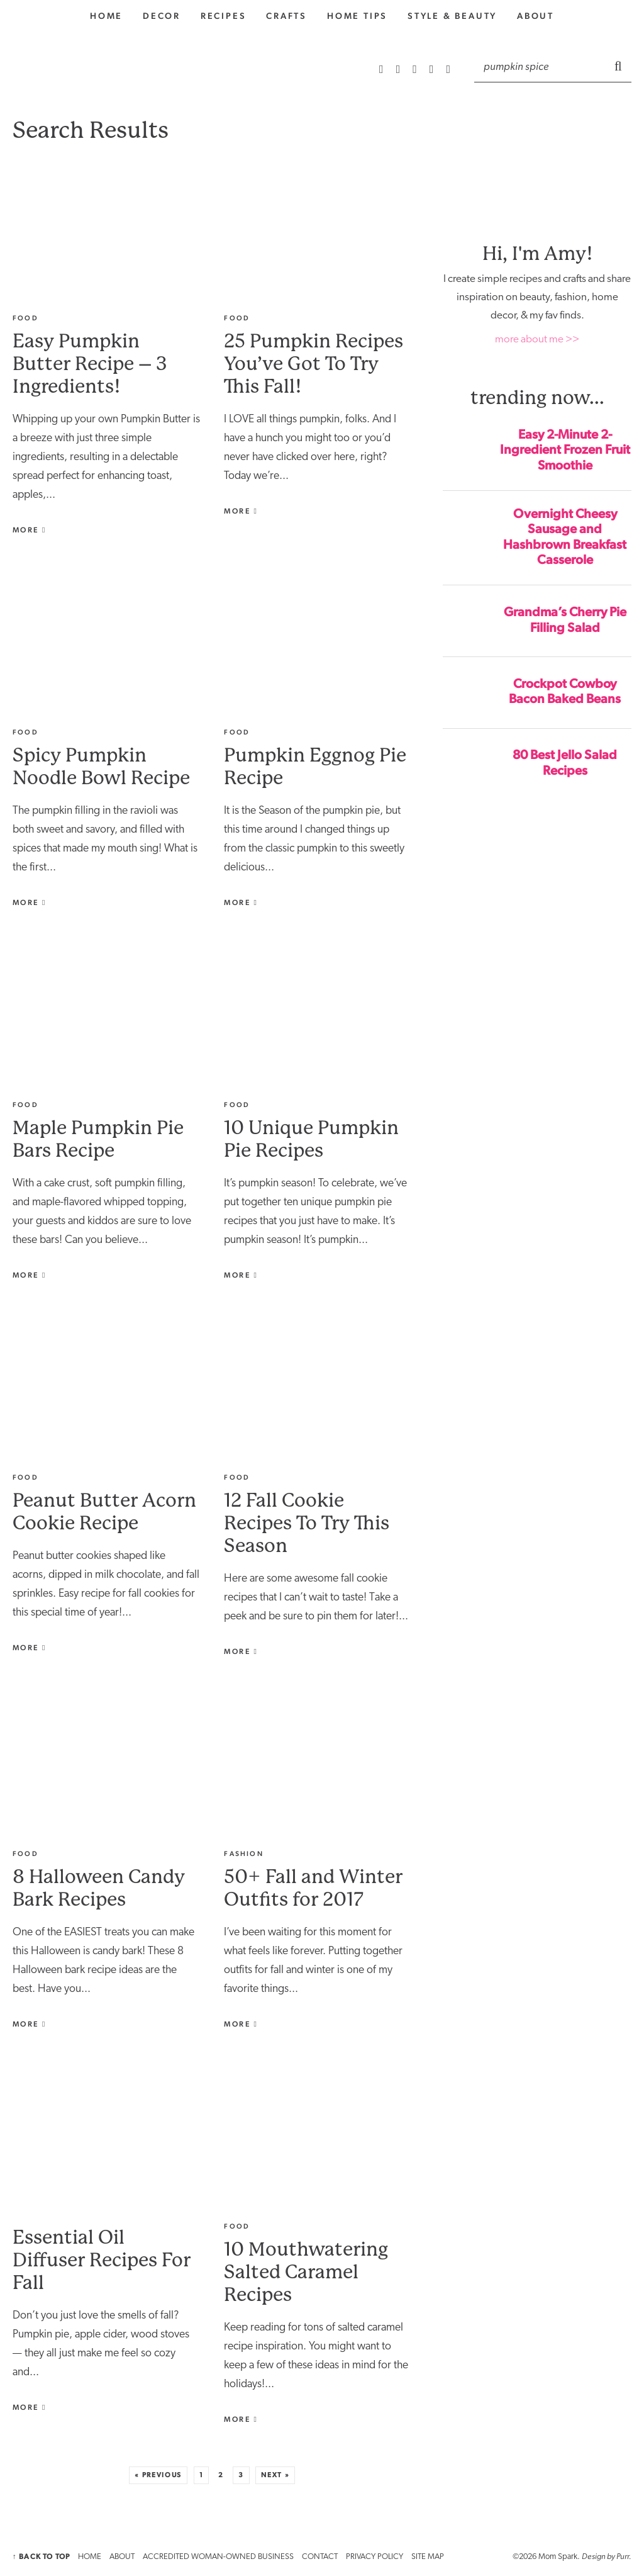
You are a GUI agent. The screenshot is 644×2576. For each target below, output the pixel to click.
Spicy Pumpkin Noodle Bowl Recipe (101, 766)
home (106, 16)
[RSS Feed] (382, 69)
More (30, 530)
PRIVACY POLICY (374, 2557)
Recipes (224, 16)
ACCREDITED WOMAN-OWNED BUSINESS (218, 2557)
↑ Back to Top (41, 2556)
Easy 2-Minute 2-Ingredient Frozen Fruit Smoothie (565, 450)
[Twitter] (448, 69)
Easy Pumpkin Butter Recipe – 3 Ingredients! (90, 363)
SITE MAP (427, 2557)
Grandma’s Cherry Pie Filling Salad (565, 619)
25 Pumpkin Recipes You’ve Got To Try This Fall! (313, 363)
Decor (161, 16)
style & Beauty (452, 16)
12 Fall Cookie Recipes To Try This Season (306, 1522)
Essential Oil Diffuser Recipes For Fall (102, 2259)
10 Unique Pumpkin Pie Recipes (311, 1138)
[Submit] (618, 65)
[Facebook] (433, 69)
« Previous (158, 2475)
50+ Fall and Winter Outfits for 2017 (313, 1887)
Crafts (286, 16)
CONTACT (320, 2557)
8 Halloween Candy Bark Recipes (99, 1887)
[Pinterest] (416, 69)
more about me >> (537, 339)
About (535, 16)
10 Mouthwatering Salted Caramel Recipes (306, 2271)
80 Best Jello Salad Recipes (565, 762)
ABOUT (122, 2557)
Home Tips (357, 16)
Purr (622, 2556)
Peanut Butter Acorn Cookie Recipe (104, 1511)
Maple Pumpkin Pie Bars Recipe (98, 1138)
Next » (275, 2475)
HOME (89, 2557)
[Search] (540, 66)
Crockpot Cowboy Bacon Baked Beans (565, 691)
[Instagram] (399, 69)
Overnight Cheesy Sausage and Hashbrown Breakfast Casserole (564, 537)
